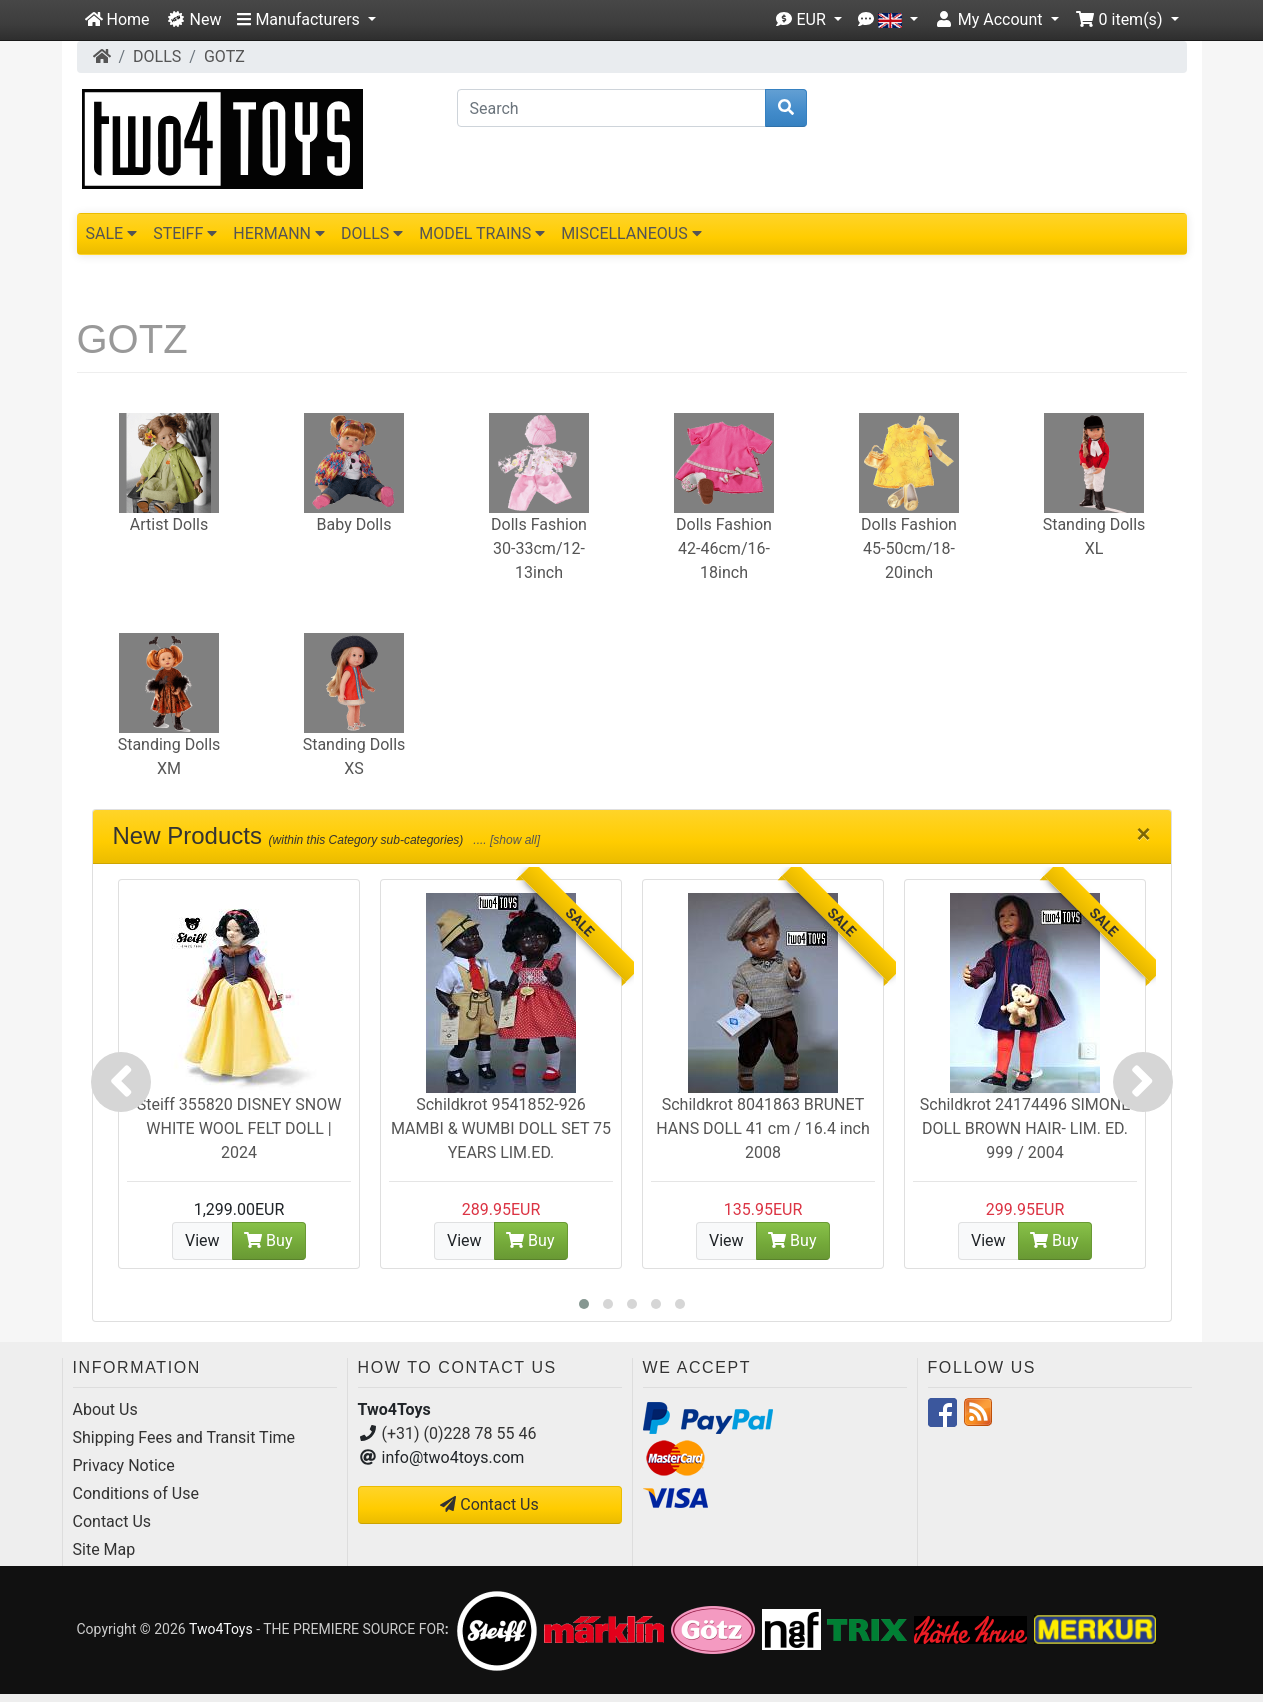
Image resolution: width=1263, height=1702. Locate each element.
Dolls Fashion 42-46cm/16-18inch (724, 548)
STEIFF (185, 233)
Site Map (104, 1549)
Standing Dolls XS (354, 756)
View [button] (202, 1240)
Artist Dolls (169, 524)
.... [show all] (505, 840)
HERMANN (279, 233)
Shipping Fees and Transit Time (184, 1437)
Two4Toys (221, 1629)
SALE (112, 233)
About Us (105, 1409)
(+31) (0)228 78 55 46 (459, 1433)
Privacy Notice (124, 1465)
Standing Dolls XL (1094, 536)
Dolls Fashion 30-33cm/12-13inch (539, 548)
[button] (306, 20)
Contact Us (112, 1521)
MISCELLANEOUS (631, 233)
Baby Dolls (354, 524)
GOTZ (224, 56)
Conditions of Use (136, 1493)
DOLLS (157, 56)
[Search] (611, 108)
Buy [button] (268, 1240)
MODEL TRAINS (482, 233)
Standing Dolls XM (169, 756)
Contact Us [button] (489, 1504)
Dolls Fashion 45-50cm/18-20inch (909, 548)
